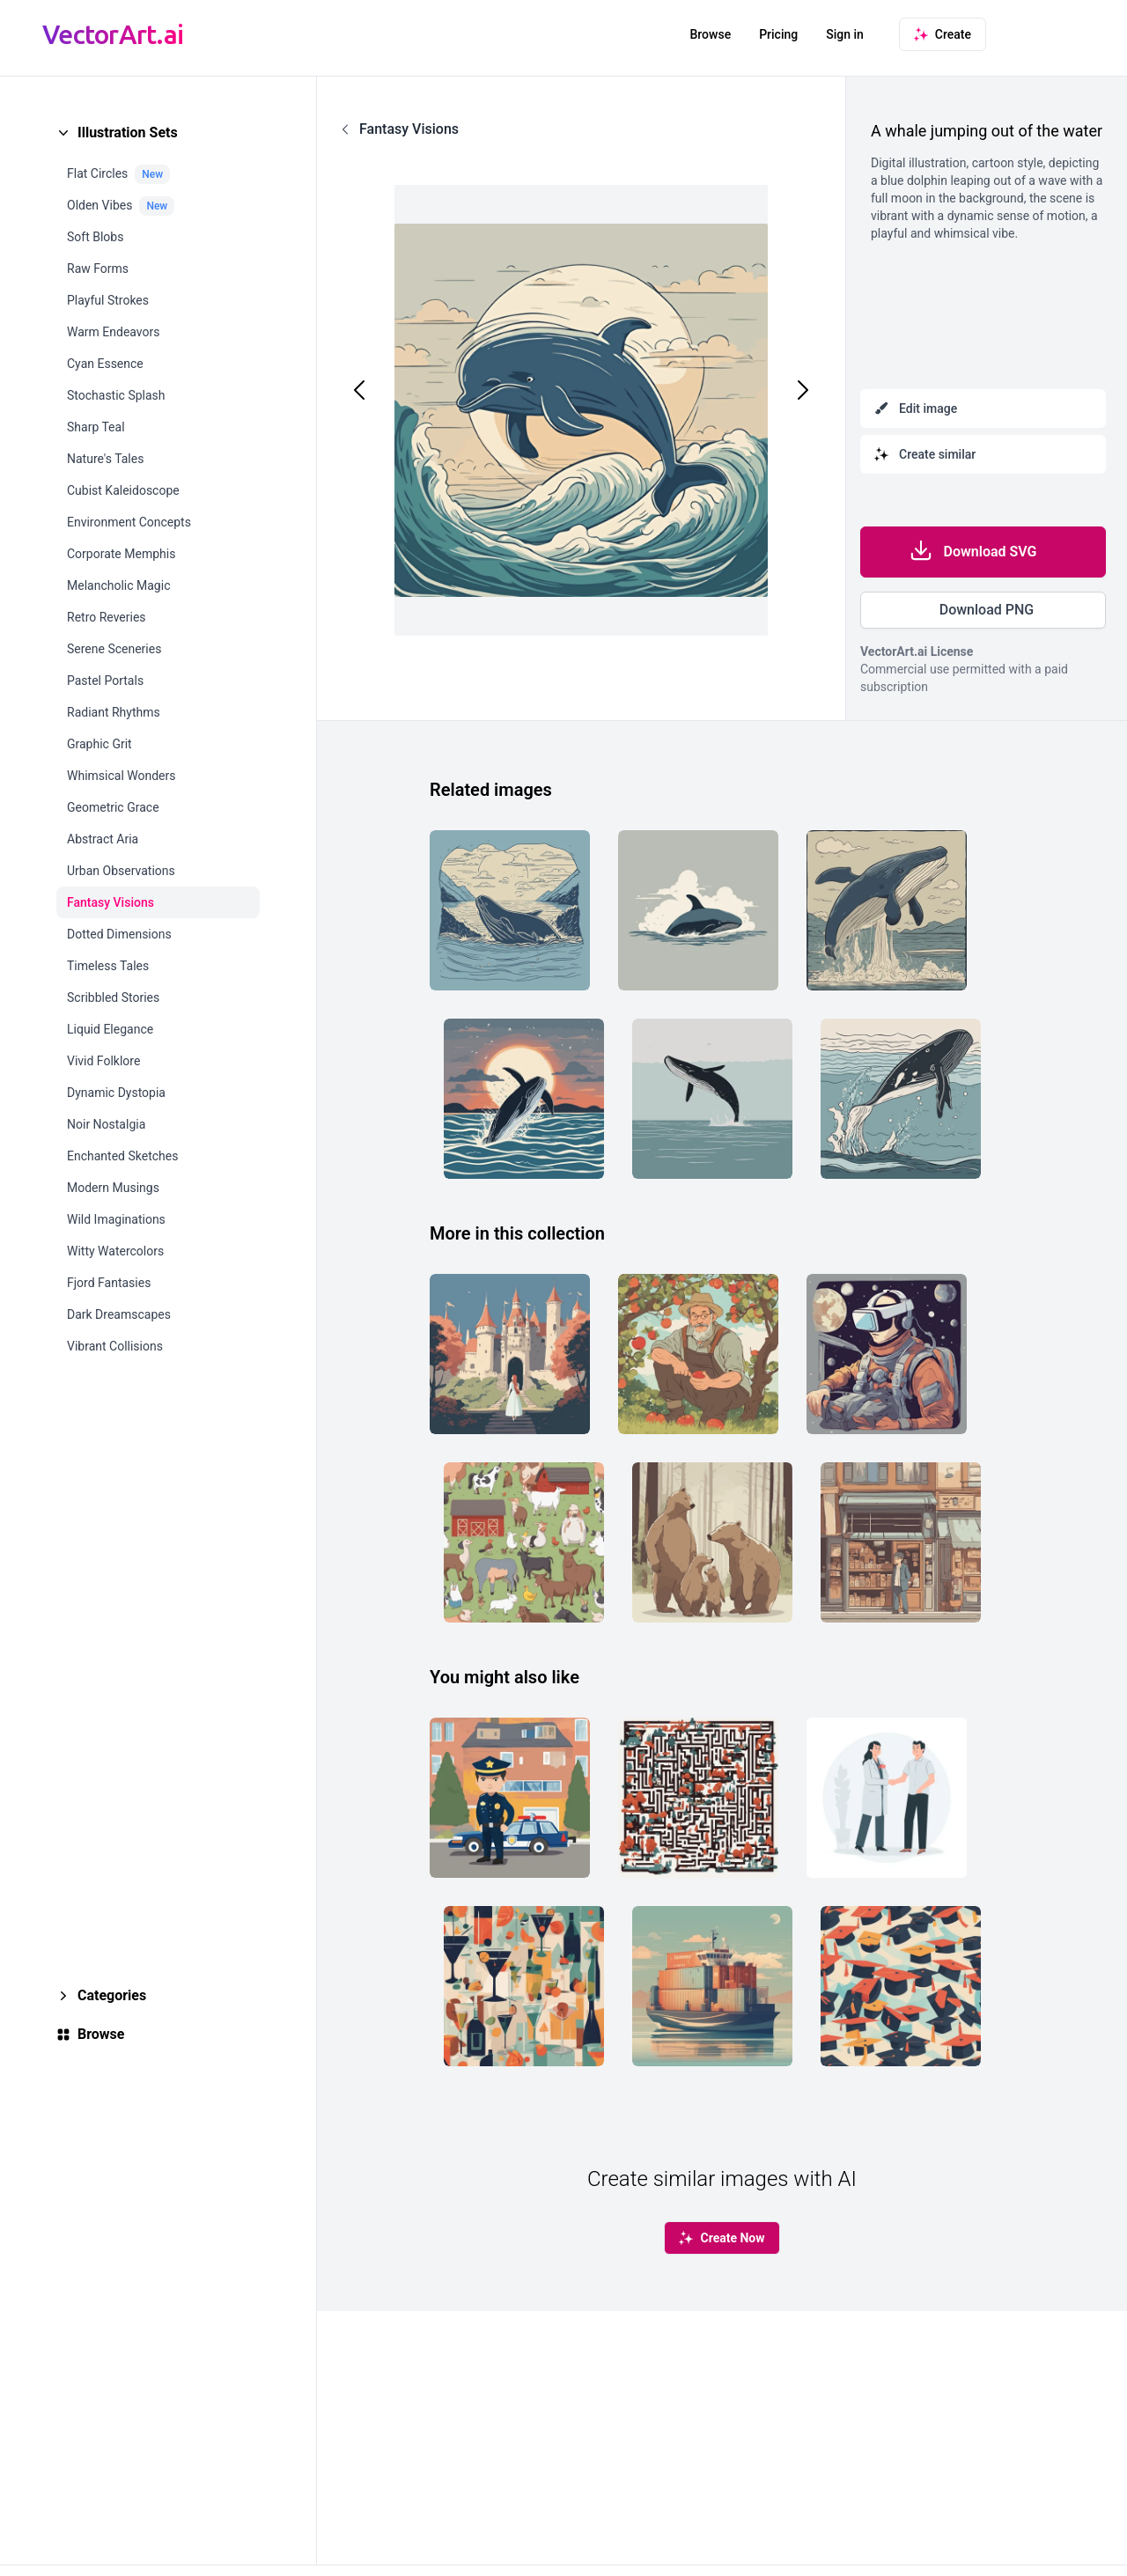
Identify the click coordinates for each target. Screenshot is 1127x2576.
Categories (111, 1995)
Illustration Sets (127, 132)
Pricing (778, 34)
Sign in (845, 34)
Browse (710, 34)
